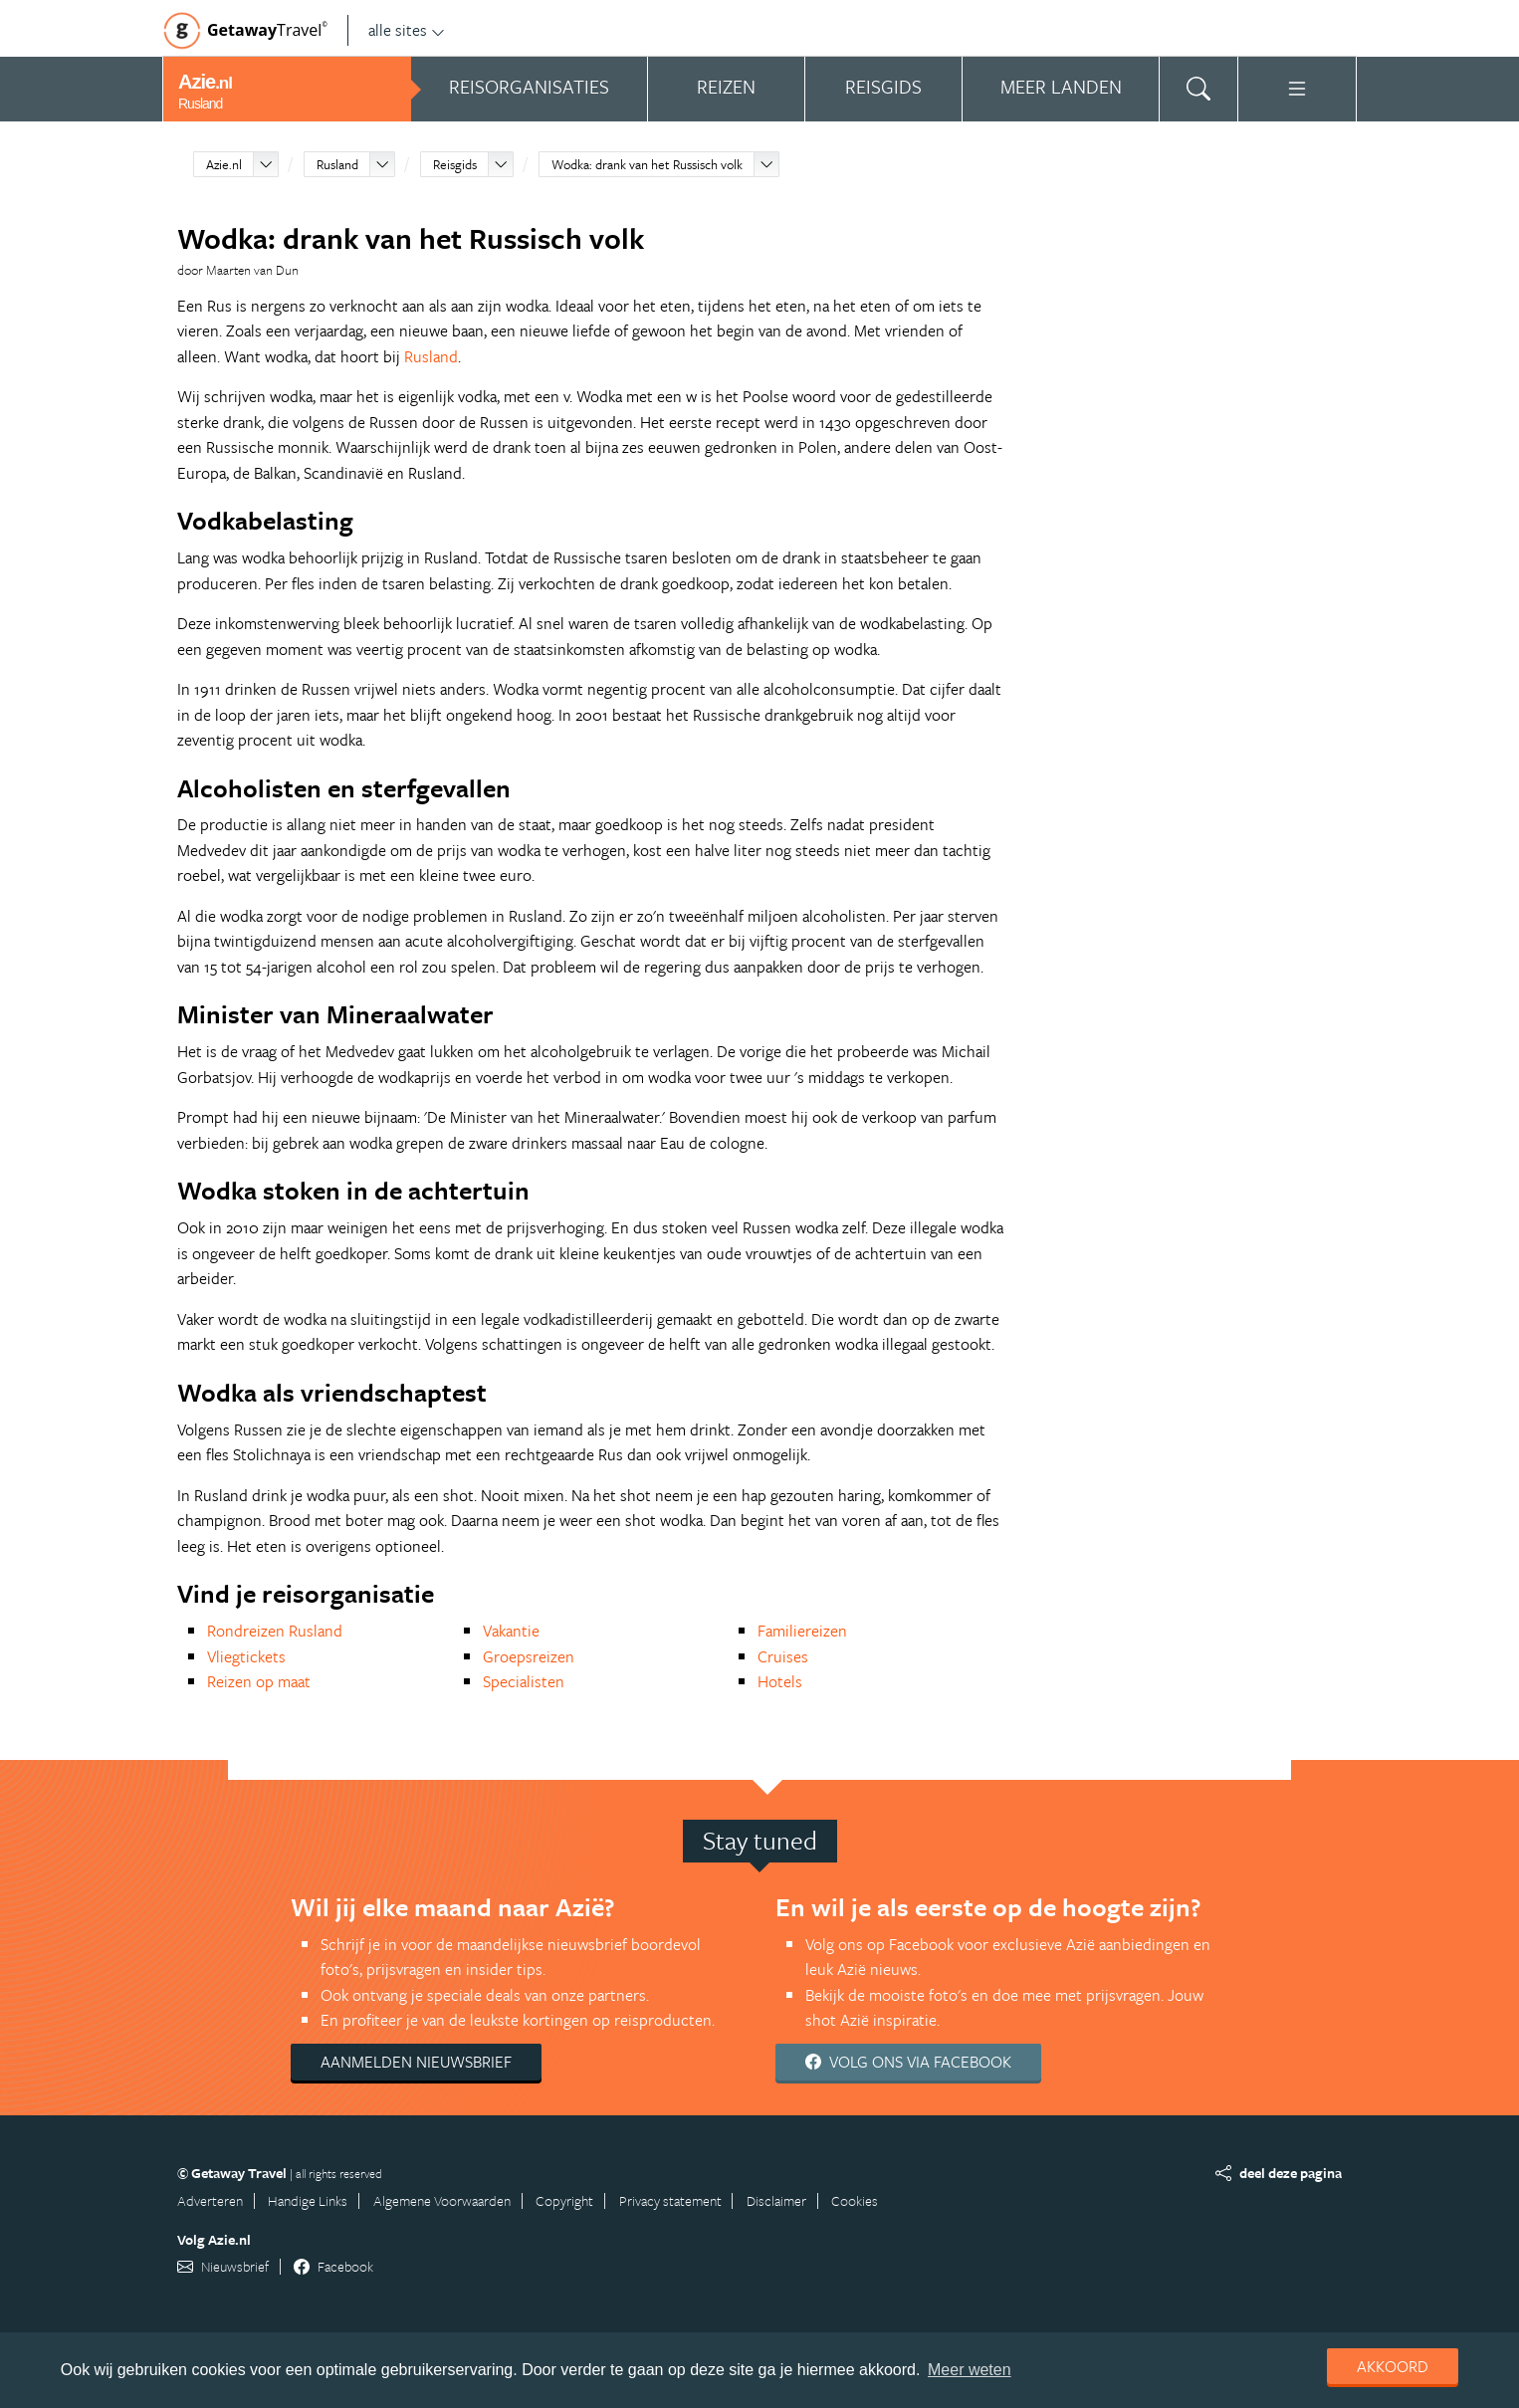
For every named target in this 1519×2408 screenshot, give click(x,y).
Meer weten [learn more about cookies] (969, 2369)
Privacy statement (670, 2200)
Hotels (780, 1681)
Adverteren (210, 2200)
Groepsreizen (528, 1656)
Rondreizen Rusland (274, 1630)
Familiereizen (802, 1630)
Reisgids (455, 164)
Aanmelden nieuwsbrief (416, 2062)
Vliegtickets (246, 1656)
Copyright (564, 2200)
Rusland (337, 164)
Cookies (854, 2200)
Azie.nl (224, 164)
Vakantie (511, 1630)
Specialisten (523, 1681)
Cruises (783, 1656)
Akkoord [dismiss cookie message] (1392, 2366)
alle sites (406, 30)
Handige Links (307, 2200)
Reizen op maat (259, 1681)
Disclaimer (776, 2200)
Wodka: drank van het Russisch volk (647, 164)
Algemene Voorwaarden (442, 2200)
